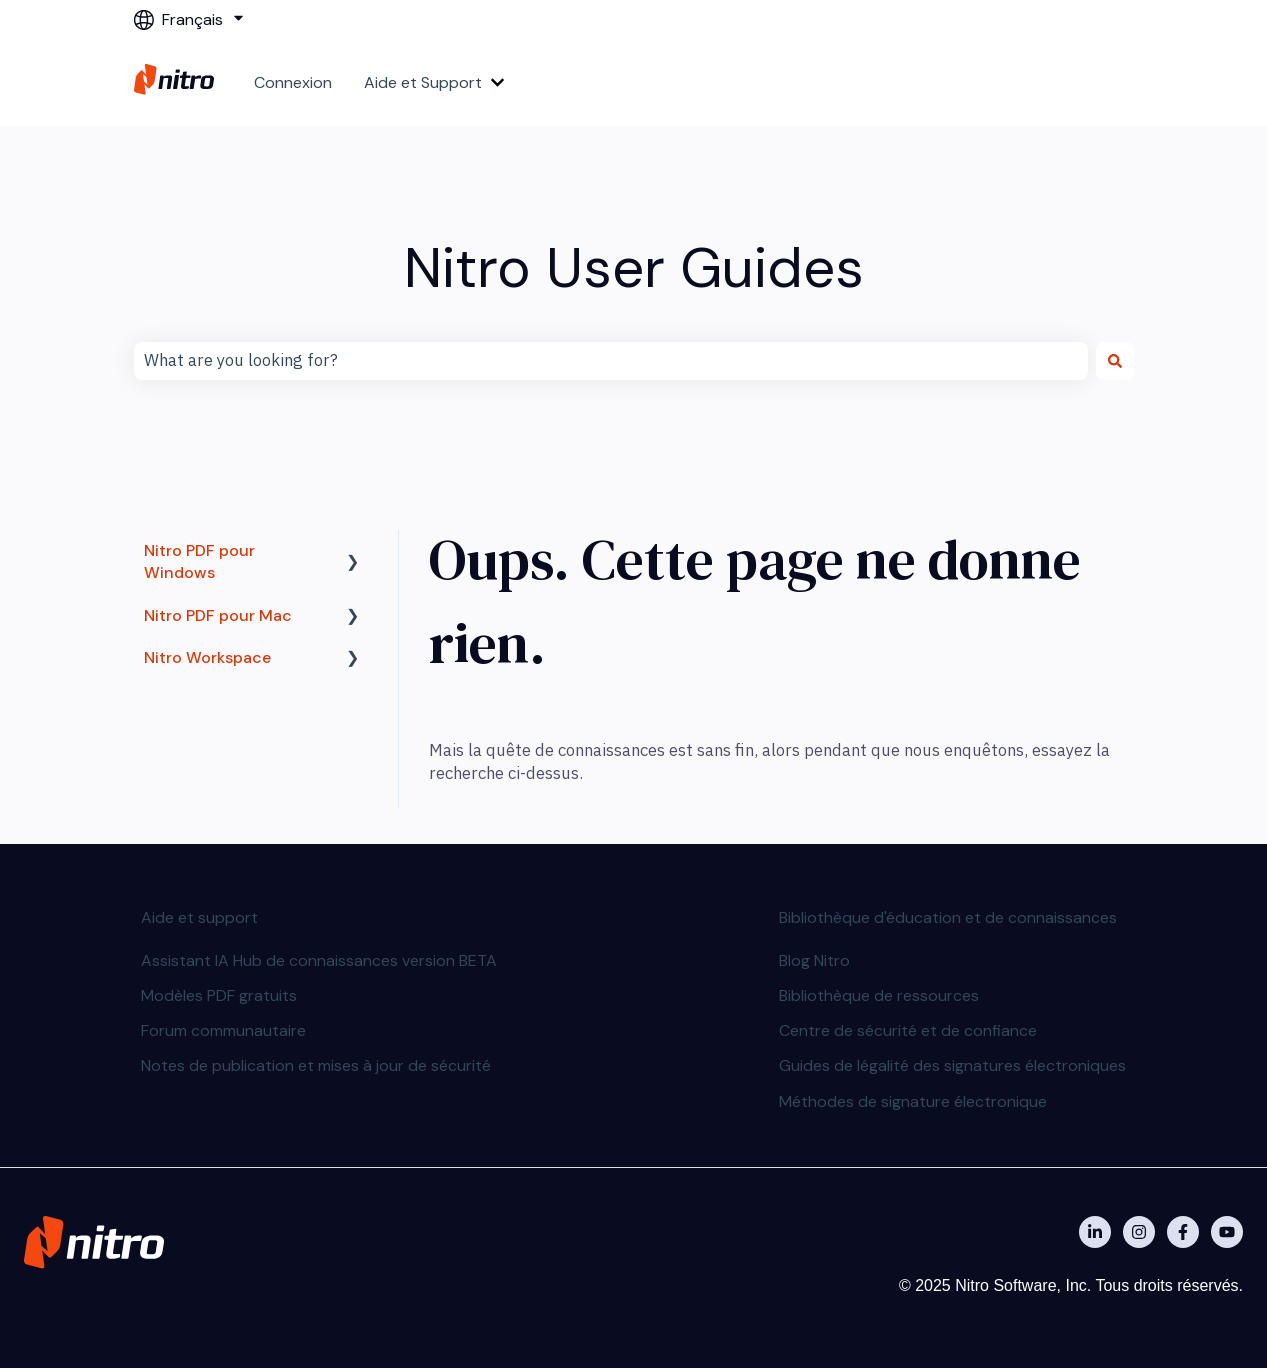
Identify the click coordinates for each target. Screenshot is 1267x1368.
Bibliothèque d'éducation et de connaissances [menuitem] (948, 917)
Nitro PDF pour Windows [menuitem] (199, 561)
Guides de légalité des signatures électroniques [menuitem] (952, 1065)
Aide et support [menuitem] (199, 917)
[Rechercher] (1115, 361)
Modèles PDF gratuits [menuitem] (219, 995)
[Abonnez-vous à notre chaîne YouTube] (1227, 1232)
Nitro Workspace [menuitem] (207, 657)
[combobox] (611, 361)
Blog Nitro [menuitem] (814, 960)
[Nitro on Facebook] (1183, 1232)
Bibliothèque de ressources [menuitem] (879, 995)
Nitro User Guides (634, 267)
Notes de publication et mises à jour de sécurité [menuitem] (316, 1065)
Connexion (293, 82)
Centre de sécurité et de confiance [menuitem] (908, 1030)
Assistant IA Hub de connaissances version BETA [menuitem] (319, 960)
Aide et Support (423, 82)
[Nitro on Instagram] (1139, 1232)
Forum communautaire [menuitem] (223, 1030)
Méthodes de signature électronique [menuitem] (913, 1101)
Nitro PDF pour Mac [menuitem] (218, 615)
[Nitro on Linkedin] (1095, 1232)
